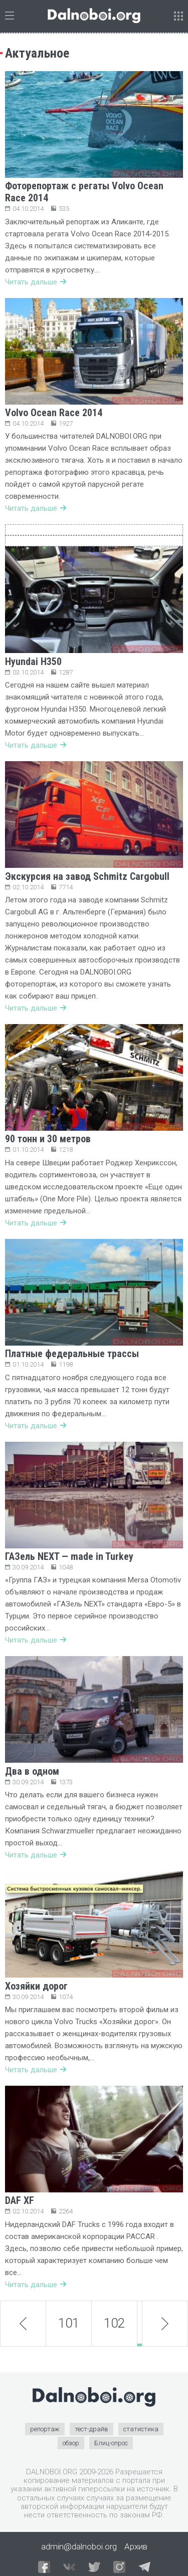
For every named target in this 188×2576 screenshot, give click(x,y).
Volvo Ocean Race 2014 (53, 413)
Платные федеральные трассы (72, 1354)
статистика (140, 2429)
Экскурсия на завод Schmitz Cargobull (87, 876)
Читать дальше (35, 281)
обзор (71, 2443)
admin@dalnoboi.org (79, 2546)
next (165, 2323)
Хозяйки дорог (36, 1986)
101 (68, 2323)
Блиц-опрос (111, 2443)
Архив (135, 2546)
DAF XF (19, 2200)
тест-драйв (91, 2429)
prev (23, 2323)
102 (114, 2323)
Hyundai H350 (33, 662)
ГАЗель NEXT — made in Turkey (69, 1556)
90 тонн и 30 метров (48, 1139)
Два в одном (32, 1771)
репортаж (45, 2429)
